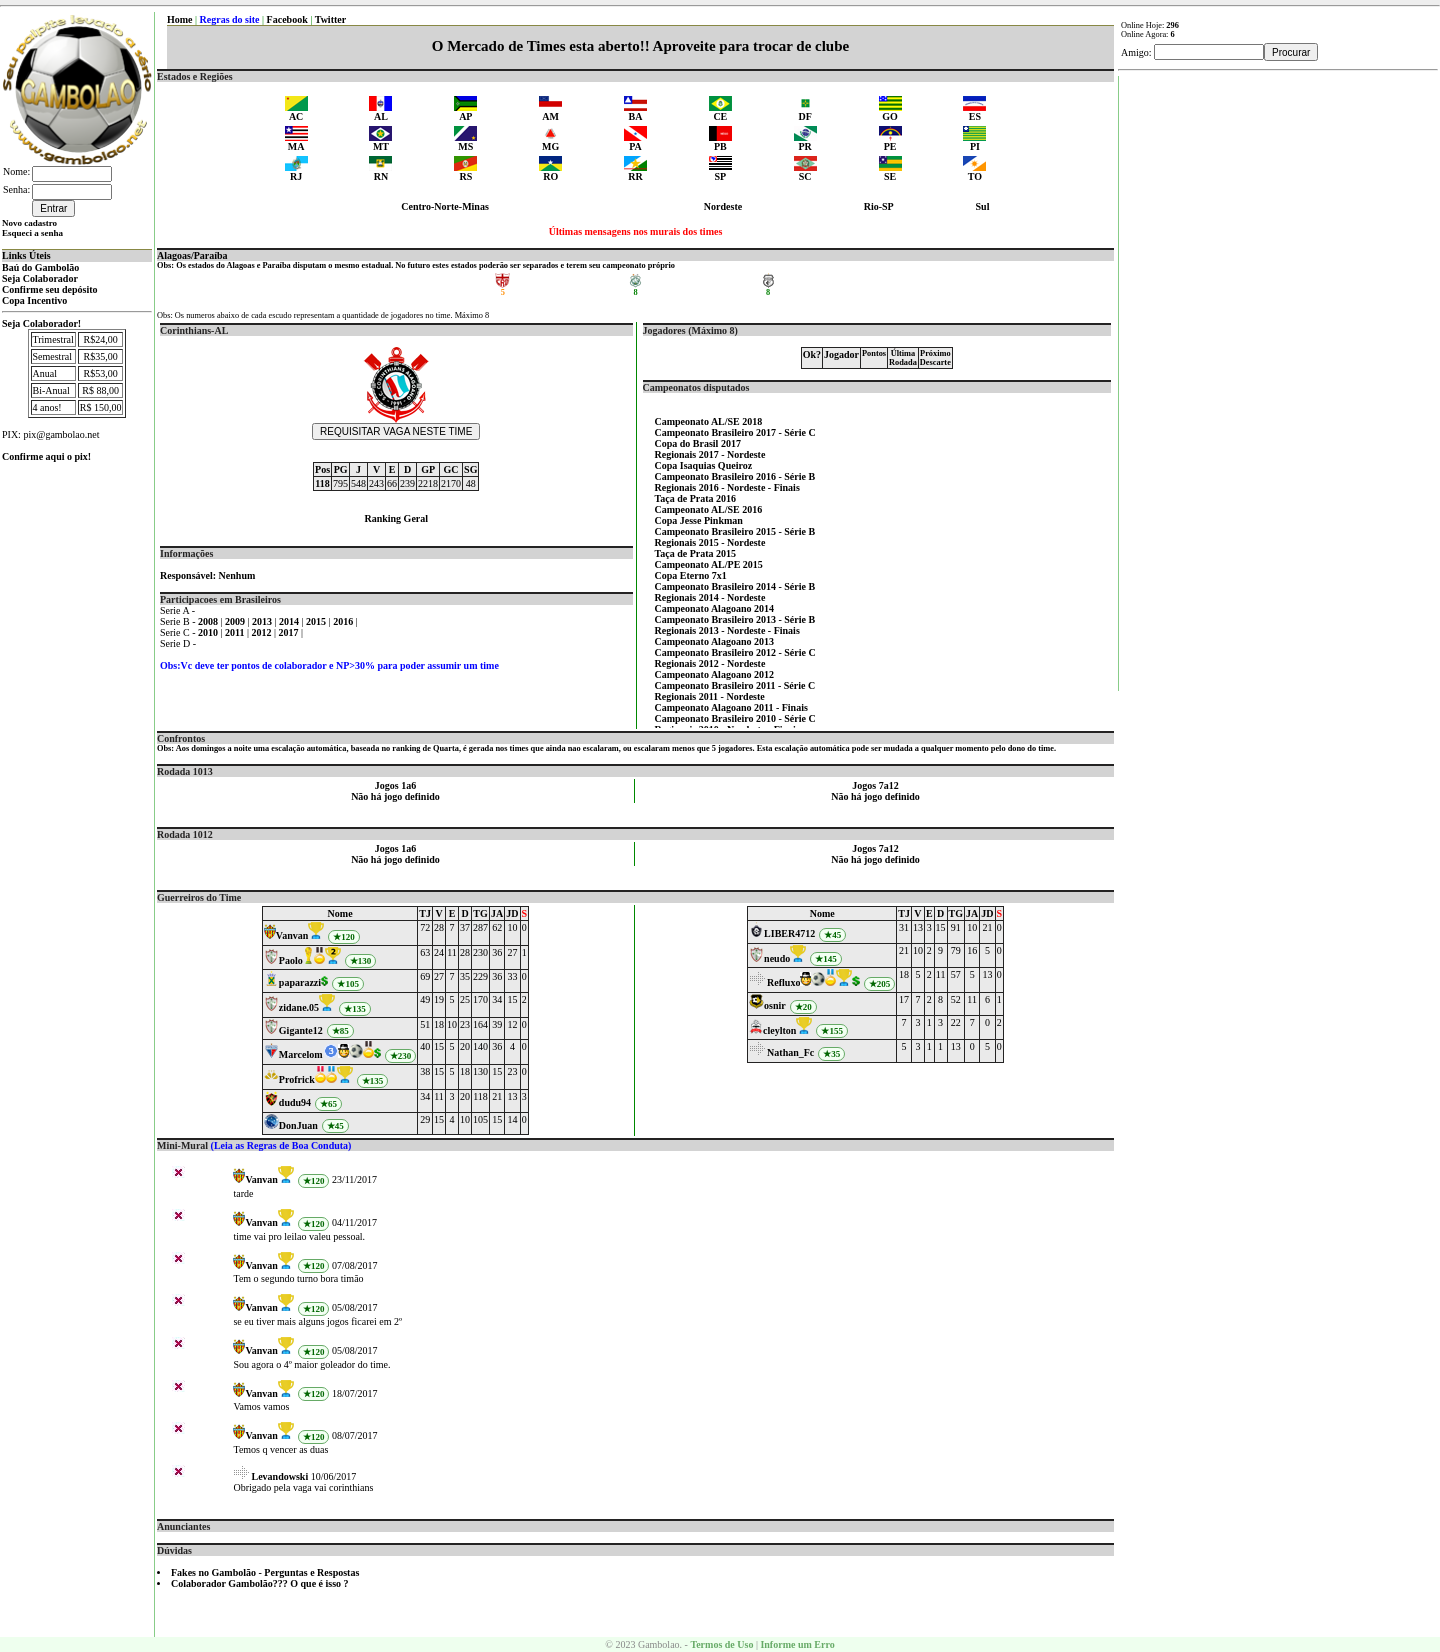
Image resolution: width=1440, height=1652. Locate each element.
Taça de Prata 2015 (696, 553)
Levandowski (279, 1476)
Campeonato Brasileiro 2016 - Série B (735, 476)
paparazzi (300, 982)
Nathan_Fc (790, 1052)
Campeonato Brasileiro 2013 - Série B (735, 619)
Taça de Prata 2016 (696, 498)
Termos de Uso (721, 1644)
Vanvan (292, 935)
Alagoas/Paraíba (192, 255)
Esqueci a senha (32, 233)
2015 (317, 621)
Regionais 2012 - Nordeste (710, 663)
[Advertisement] (1279, 376)
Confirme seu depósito (50, 289)
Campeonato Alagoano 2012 (714, 674)
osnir (775, 1005)
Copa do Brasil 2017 (698, 443)
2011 (236, 632)
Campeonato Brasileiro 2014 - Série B (735, 586)
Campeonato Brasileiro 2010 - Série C (735, 718)
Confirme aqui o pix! (46, 456)
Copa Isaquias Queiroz (704, 465)
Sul (983, 206)
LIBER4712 (789, 933)
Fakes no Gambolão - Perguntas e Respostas (265, 1572)
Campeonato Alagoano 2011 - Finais (731, 707)
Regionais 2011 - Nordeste (710, 696)
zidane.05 (299, 1007)
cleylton (779, 1030)
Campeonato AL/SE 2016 (709, 509)
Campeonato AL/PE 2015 (709, 564)
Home (180, 19)
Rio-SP (879, 206)
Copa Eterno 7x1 (691, 575)
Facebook (287, 19)
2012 (263, 632)
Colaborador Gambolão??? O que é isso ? (260, 1583)
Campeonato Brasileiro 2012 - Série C (735, 652)
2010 (209, 632)
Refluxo (783, 982)
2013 (263, 621)
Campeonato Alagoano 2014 (714, 608)
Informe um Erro (797, 1644)
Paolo (291, 960)
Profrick (297, 1079)
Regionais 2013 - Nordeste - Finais (727, 630)
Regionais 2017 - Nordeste (710, 454)
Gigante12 (301, 1030)
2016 (344, 621)
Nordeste (723, 206)
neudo (777, 958)
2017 (290, 632)
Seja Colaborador (40, 278)
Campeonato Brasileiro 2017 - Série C (735, 432)
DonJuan (298, 1125)
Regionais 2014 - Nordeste (710, 597)
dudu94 (295, 1102)
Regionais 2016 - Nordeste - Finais (727, 487)
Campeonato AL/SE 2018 (709, 421)
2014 (290, 621)
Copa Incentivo (34, 300)
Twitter (330, 19)
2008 (209, 621)
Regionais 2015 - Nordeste (710, 542)
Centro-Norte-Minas (445, 206)
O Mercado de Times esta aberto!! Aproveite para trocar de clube (640, 46)
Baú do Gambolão (40, 267)
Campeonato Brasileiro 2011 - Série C (735, 685)
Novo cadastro (29, 223)
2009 (236, 621)
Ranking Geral (396, 518)
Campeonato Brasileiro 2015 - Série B (735, 531)
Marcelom (301, 1054)
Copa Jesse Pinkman (699, 520)
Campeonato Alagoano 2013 (714, 641)
